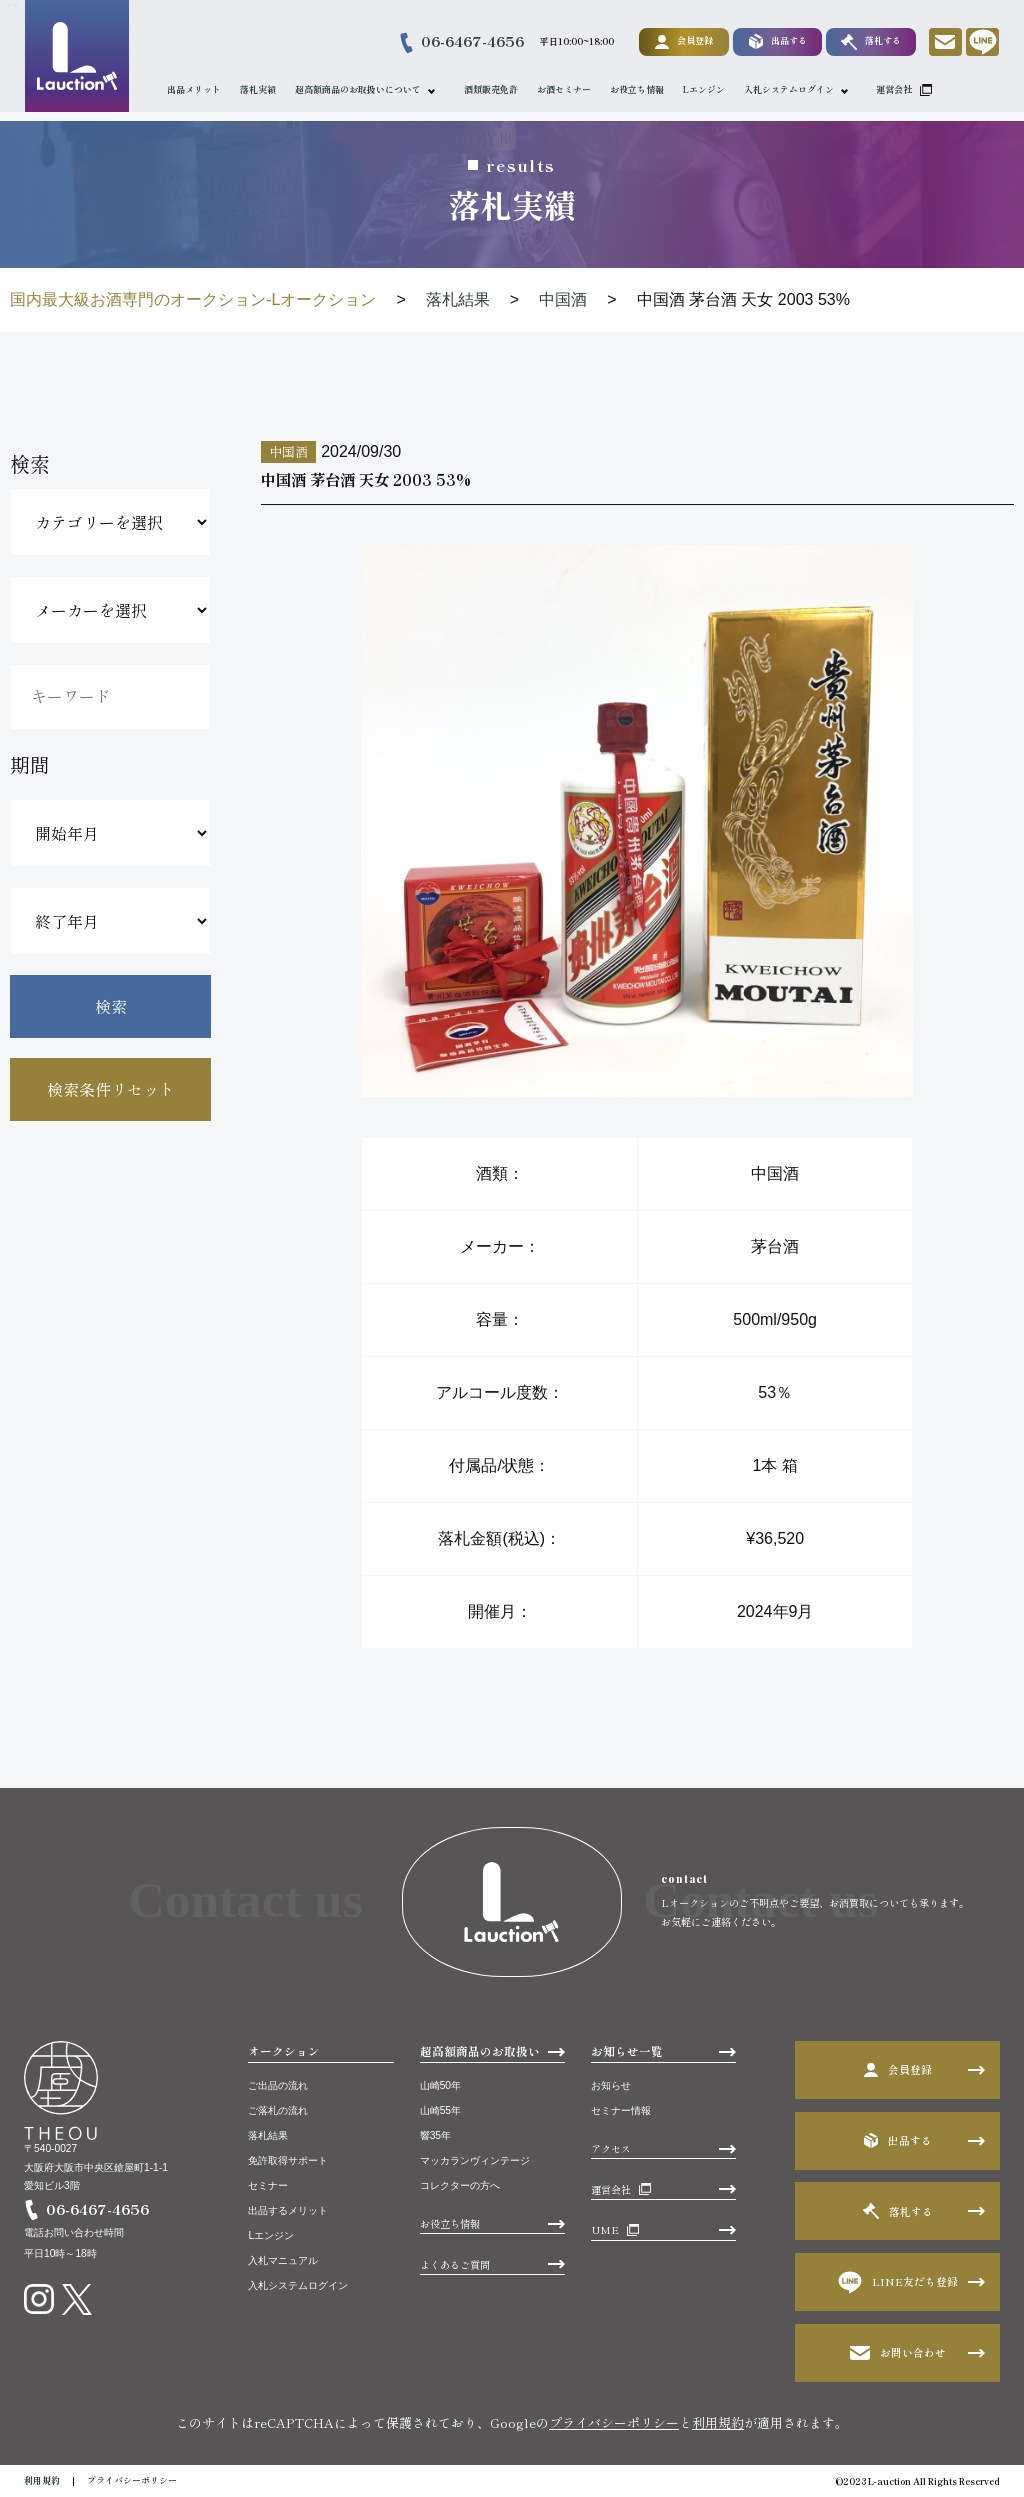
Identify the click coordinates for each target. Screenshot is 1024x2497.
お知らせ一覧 (627, 2051)
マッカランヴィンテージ (475, 2160)
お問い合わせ (898, 2353)
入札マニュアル (283, 2260)
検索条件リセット (111, 1089)
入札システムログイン (790, 89)
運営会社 (895, 89)
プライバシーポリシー (614, 2422)
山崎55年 (440, 2110)
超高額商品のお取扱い (480, 2051)
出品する (777, 41)
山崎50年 (440, 2085)
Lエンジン (705, 89)
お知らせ (611, 2085)
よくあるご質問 (455, 2264)
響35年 (435, 2135)
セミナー (268, 2185)
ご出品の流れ (278, 2085)
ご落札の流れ (278, 2110)
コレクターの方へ (460, 2185)
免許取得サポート (288, 2160)
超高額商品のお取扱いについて (359, 89)
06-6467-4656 (471, 41)
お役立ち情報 (638, 89)
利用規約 (718, 2422)
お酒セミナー (565, 89)
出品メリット (195, 89)
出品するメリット (288, 2210)
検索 (111, 1006)
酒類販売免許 (492, 89)
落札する (870, 42)
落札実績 (259, 89)
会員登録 (683, 41)
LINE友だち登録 (898, 2282)
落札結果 (268, 2135)
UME (605, 2229)
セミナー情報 (621, 2110)
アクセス (611, 2148)
